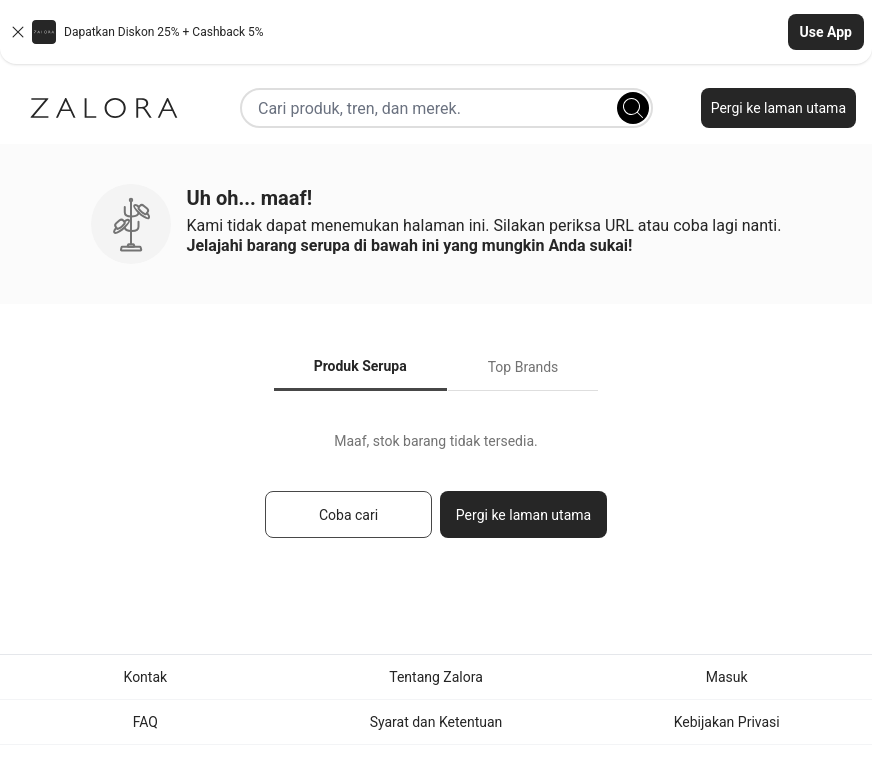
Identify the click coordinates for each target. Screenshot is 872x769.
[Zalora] (104, 108)
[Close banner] (18, 32)
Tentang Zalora (436, 677)
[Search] (633, 108)
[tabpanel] (436, 494)
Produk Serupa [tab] (360, 366)
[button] (436, 32)
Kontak (146, 677)
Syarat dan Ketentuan (436, 722)
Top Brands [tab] (523, 367)
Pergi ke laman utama (778, 108)
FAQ (145, 722)
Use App (826, 32)
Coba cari (348, 515)
